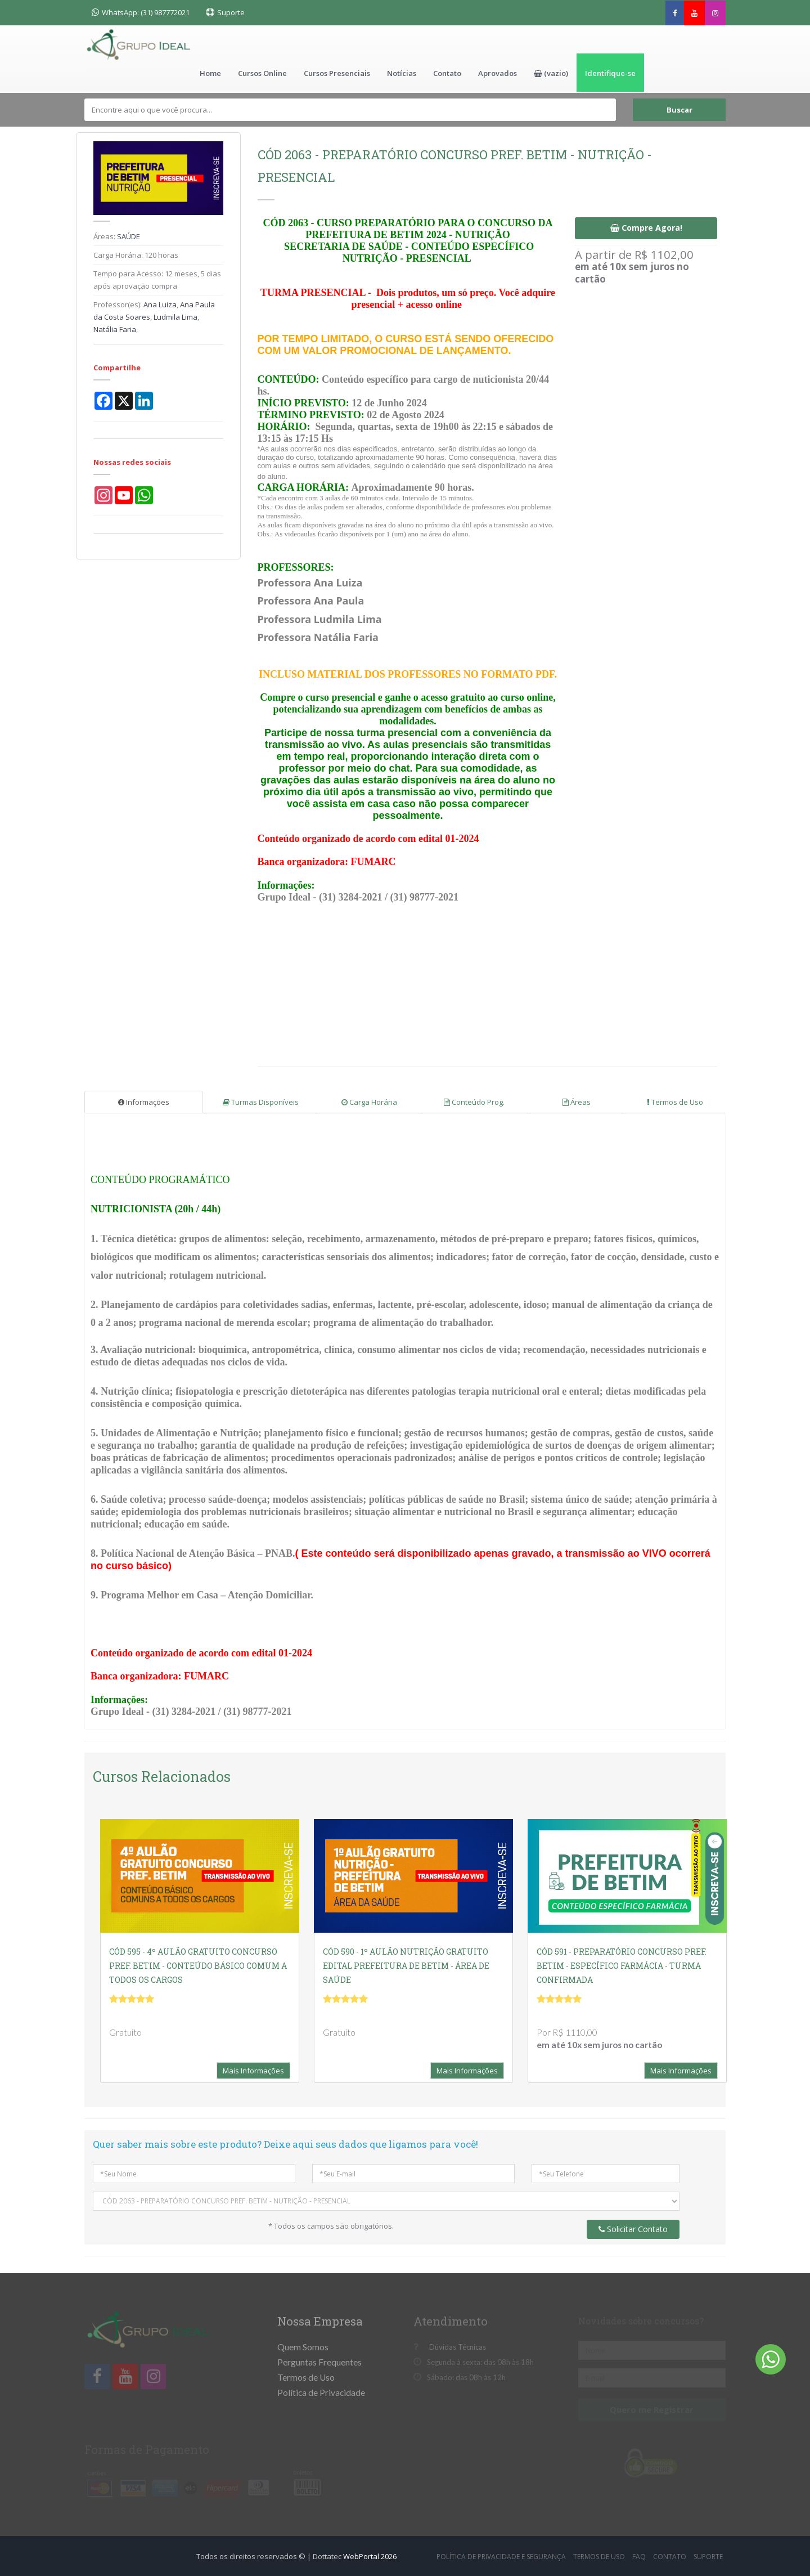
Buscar (679, 109)
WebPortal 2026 (370, 2555)
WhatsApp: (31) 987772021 (141, 12)
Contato (447, 73)
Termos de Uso (675, 1101)
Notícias (401, 73)
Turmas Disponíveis (261, 1101)
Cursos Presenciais (337, 73)
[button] (551, 72)
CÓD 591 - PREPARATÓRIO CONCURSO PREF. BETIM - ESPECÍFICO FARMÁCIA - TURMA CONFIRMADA (621, 1964)
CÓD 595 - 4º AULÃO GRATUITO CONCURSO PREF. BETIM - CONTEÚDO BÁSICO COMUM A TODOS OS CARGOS (198, 1964)
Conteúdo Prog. (474, 1101)
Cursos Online (262, 73)
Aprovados (497, 73)
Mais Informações (253, 2069)
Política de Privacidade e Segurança (501, 2555)
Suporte (231, 12)
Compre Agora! (646, 226)
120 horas (161, 254)
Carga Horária (369, 1101)
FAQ (639, 2555)
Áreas (576, 1101)
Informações (143, 1101)
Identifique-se (610, 73)
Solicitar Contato (633, 2228)
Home (210, 73)
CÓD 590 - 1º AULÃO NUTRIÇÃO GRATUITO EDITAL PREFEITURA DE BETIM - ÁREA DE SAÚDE (406, 1964)
